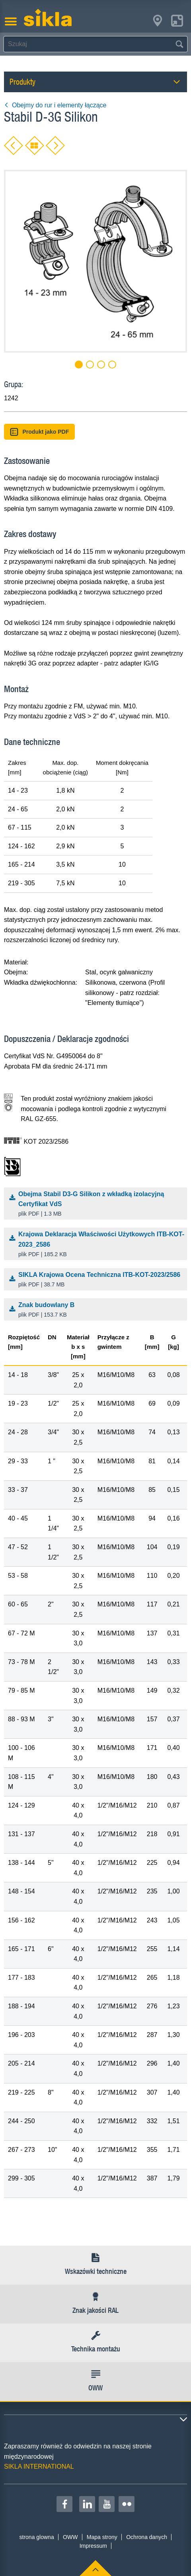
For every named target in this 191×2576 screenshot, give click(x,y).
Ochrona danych (146, 2537)
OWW (70, 2537)
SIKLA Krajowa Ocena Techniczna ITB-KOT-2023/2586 (97, 1280)
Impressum (93, 2546)
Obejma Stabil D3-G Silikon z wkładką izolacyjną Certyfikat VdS (97, 1204)
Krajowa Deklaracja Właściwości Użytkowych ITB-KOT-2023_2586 (97, 1245)
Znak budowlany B (97, 1310)
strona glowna (36, 2537)
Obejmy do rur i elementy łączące (55, 105)
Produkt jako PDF (39, 432)
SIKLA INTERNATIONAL (39, 2466)
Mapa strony (102, 2537)
